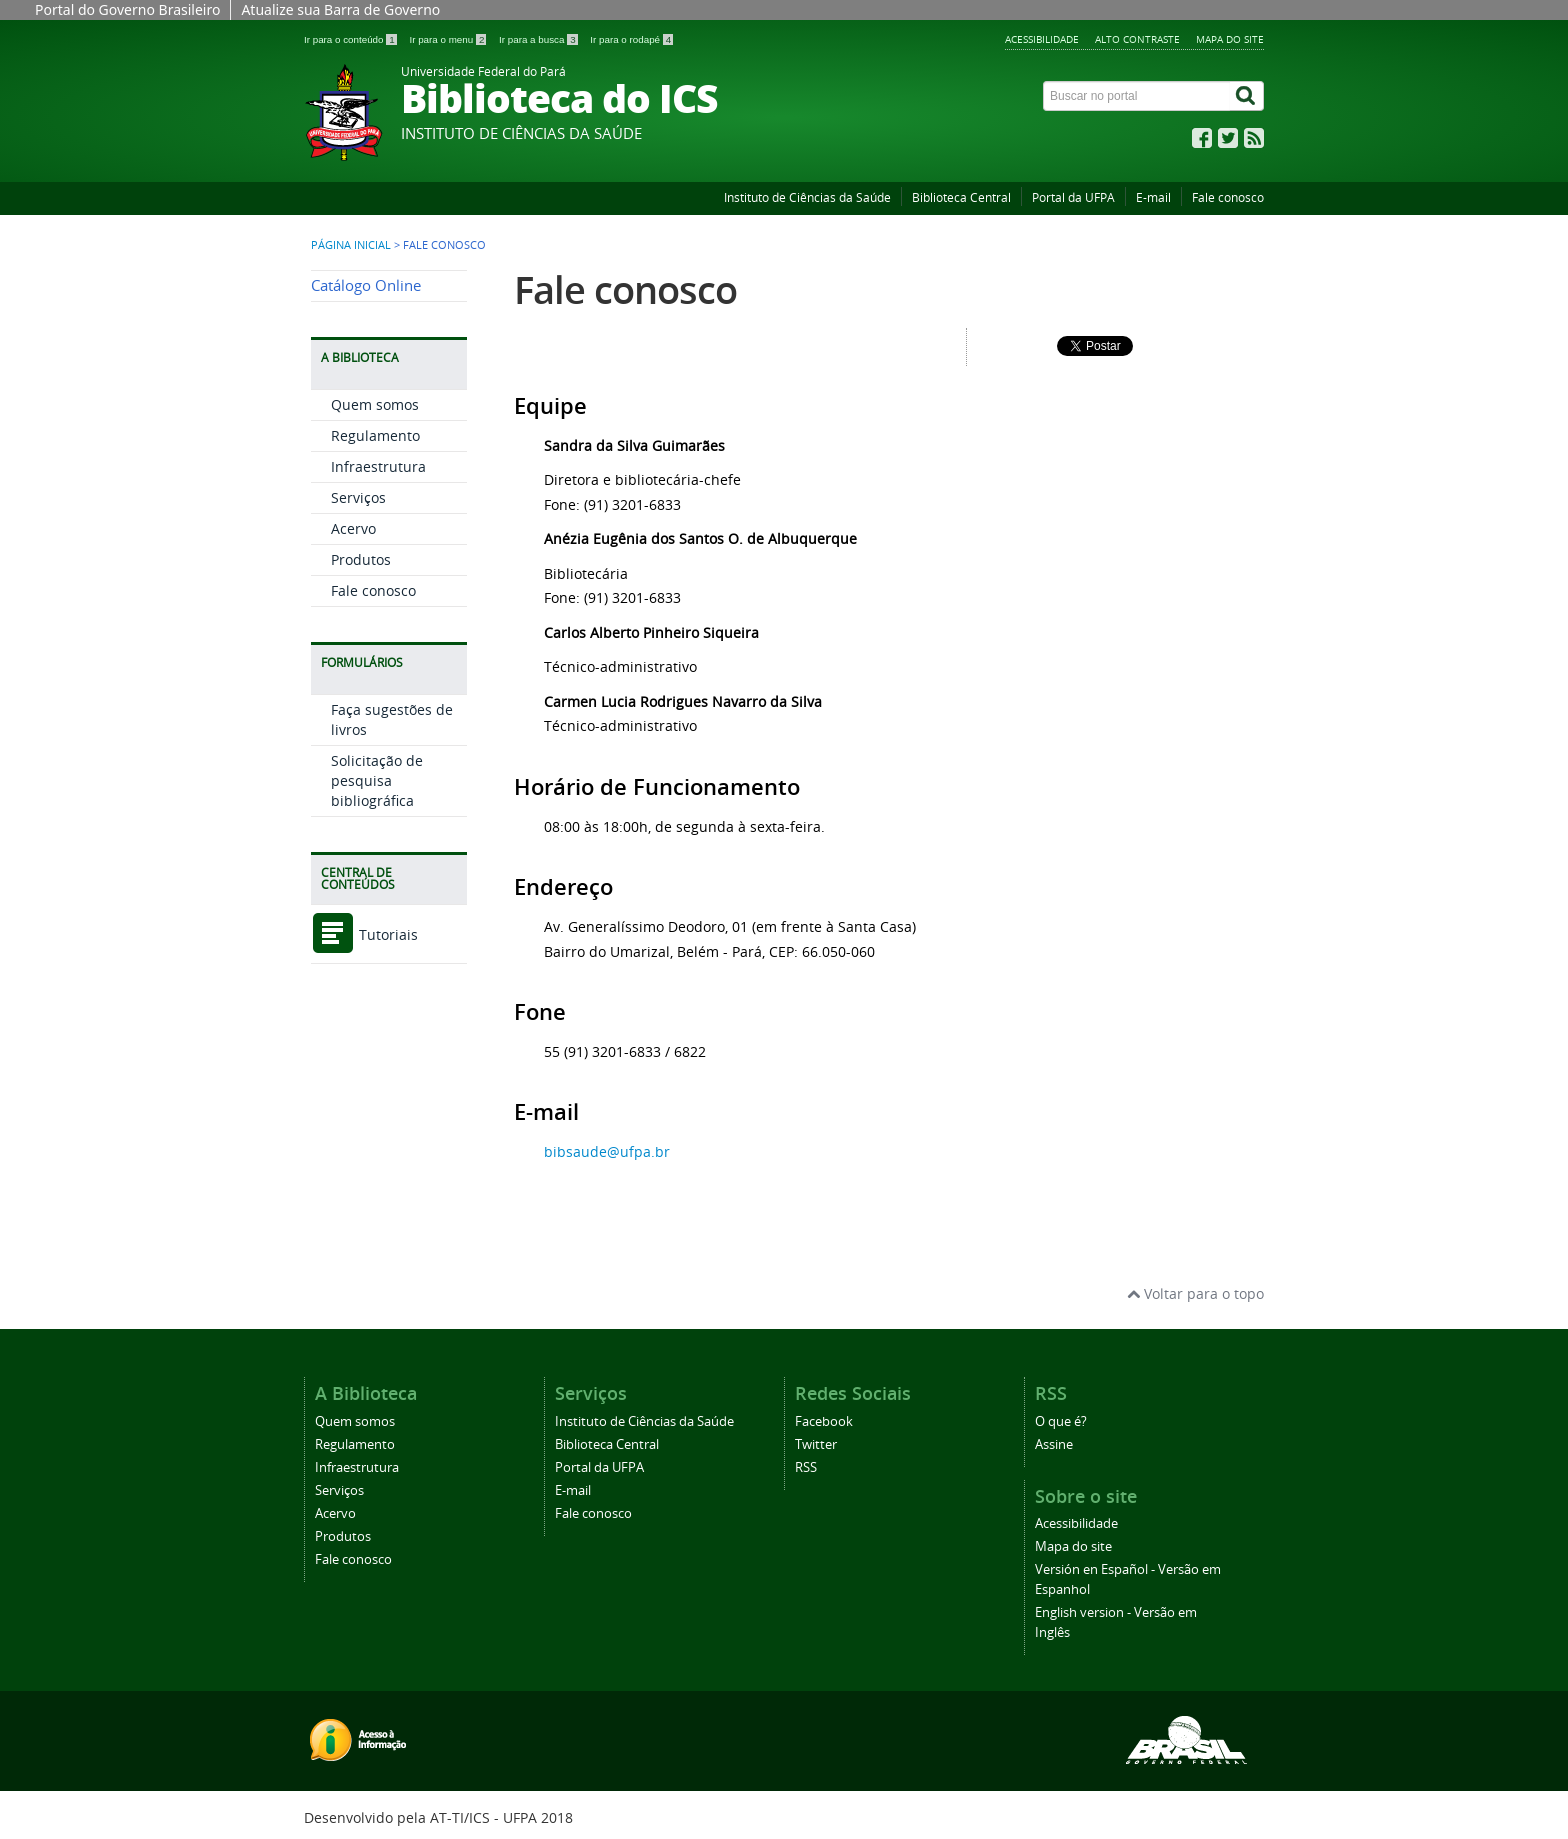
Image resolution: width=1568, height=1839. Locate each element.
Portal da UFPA (1073, 197)
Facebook (824, 1421)
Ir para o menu (449, 39)
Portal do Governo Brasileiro (127, 9)
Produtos (361, 559)
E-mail (1153, 197)
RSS (806, 1467)
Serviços (358, 497)
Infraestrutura (378, 466)
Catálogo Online (366, 285)
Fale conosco (1228, 197)
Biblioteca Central (961, 197)
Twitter (816, 1444)
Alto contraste (1137, 39)
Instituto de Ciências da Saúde (807, 197)
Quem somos (375, 404)
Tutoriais (364, 934)
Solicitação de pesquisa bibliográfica (377, 780)
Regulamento (375, 435)
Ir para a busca (539, 39)
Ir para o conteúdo (351, 39)
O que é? (1061, 1421)
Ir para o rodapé (631, 39)
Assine (1054, 1444)
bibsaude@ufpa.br (607, 1151)
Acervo (353, 528)
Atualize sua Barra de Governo (340, 9)
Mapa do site (1230, 39)
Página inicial (351, 245)
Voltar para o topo (1195, 1293)
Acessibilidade (1042, 39)
